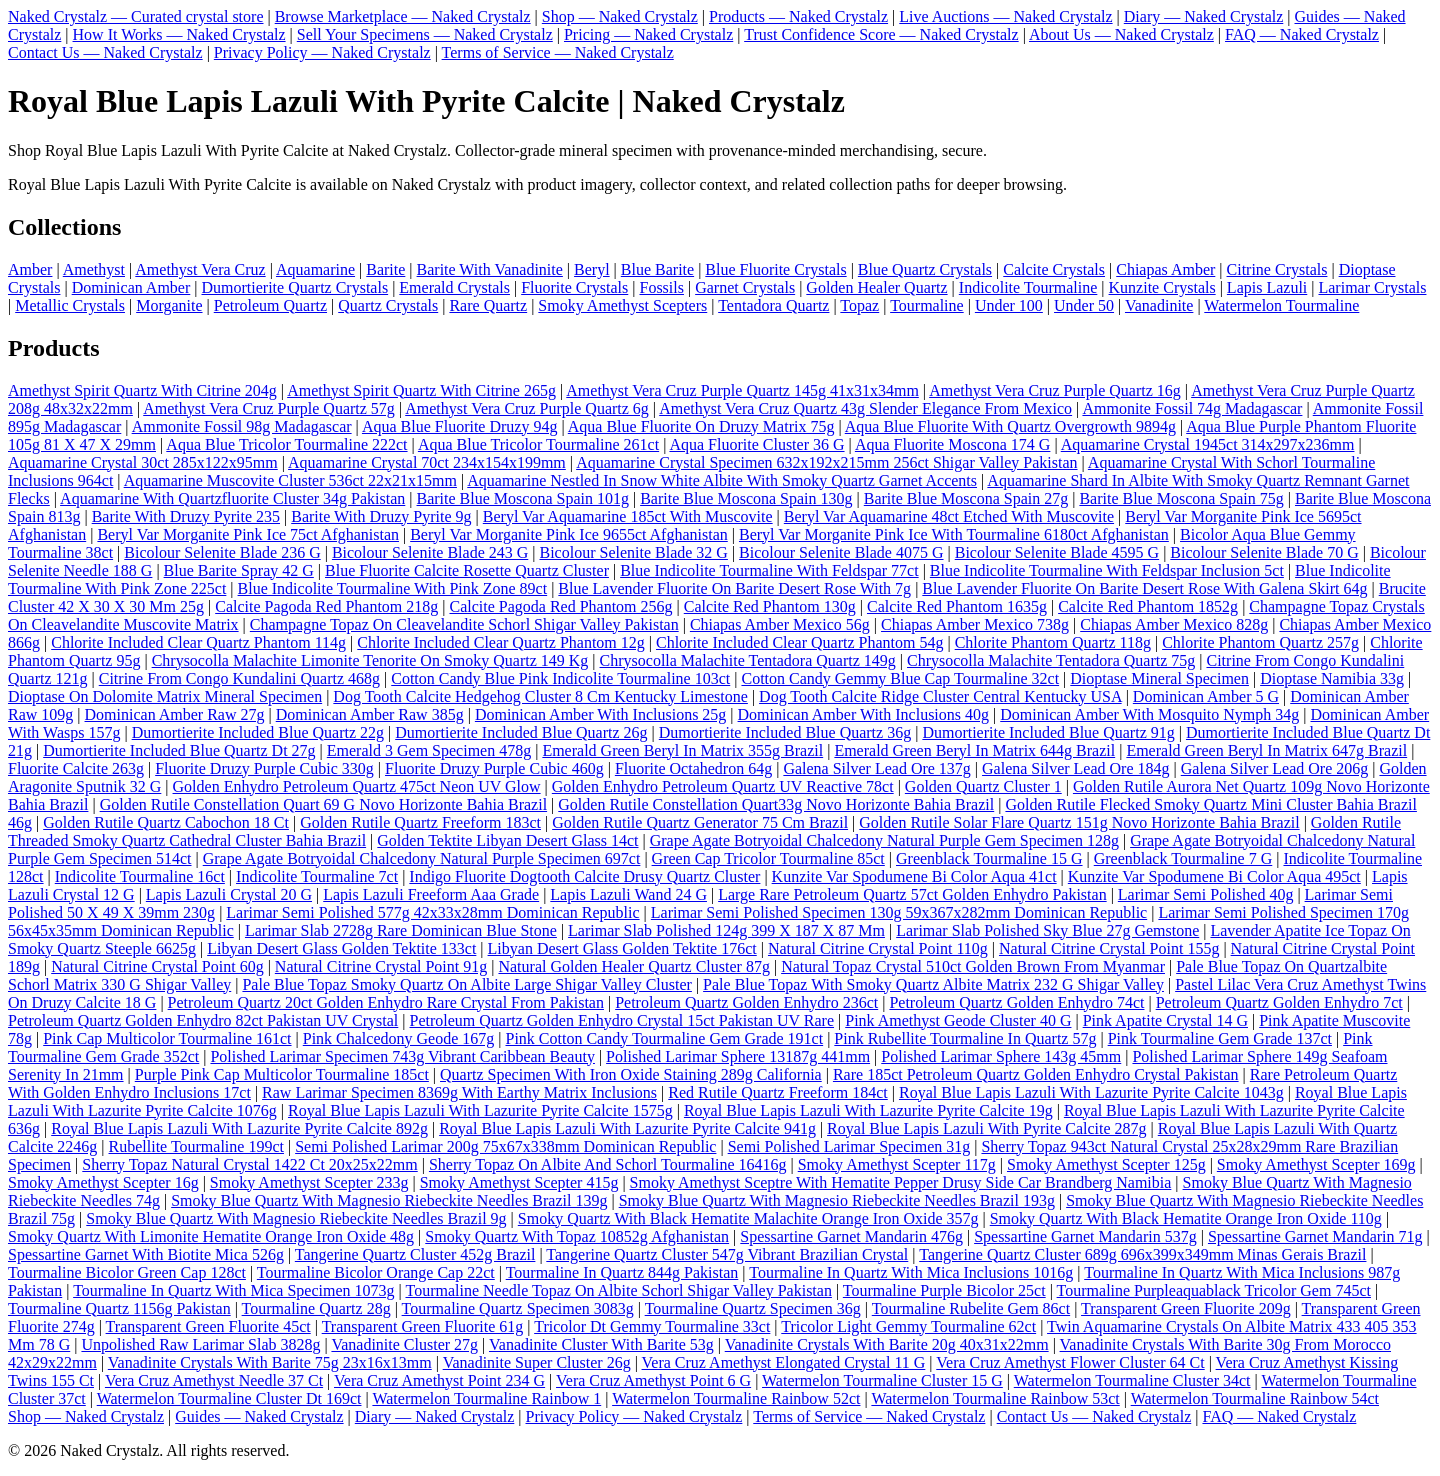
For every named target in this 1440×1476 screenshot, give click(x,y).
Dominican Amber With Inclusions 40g (863, 714)
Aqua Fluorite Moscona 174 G (953, 444)
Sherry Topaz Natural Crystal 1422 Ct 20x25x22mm (249, 1164)
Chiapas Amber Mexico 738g (975, 624)
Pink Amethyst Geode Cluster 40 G (958, 1020)
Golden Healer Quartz (876, 287)
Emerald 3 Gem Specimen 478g (429, 750)
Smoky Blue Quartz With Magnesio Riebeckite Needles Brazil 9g (296, 1218)
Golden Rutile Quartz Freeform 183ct (420, 822)
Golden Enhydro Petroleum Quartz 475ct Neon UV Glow (357, 786)
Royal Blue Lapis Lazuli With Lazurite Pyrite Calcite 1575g (480, 1110)
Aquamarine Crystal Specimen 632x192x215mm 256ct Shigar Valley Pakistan (826, 462)
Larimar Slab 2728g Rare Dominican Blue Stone (401, 930)
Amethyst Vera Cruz (200, 269)
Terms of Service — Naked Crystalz (558, 52)
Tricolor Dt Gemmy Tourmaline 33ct (652, 1326)
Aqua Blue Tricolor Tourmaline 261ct (538, 444)
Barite (385, 269)
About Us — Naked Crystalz (1121, 34)
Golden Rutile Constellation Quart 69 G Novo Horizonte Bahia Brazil (323, 804)
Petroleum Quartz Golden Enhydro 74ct (1016, 1002)
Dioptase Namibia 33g (1332, 678)
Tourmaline (927, 305)
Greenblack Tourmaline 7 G (1183, 858)
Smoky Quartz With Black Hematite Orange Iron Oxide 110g (1186, 1218)
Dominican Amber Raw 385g (370, 714)
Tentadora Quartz (773, 305)
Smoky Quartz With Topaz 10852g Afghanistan (577, 1236)
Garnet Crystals (745, 287)
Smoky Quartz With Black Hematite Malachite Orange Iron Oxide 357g (748, 1218)
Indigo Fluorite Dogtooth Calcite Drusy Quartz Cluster (584, 876)
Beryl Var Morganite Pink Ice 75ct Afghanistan (248, 534)
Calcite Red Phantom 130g (770, 606)
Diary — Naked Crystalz (1204, 16)
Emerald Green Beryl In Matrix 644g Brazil (974, 750)
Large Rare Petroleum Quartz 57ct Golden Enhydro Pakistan (912, 894)
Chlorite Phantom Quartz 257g (1260, 642)
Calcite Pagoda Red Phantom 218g (326, 606)
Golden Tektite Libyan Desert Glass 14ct (507, 840)
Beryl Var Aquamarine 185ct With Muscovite (628, 516)
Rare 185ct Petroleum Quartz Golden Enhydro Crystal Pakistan (1036, 1074)
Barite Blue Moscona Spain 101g (523, 498)
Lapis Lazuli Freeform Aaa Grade (431, 894)
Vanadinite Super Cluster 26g (537, 1362)
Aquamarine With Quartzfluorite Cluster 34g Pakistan (232, 498)
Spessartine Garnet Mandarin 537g (1085, 1236)
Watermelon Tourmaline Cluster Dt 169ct (229, 1398)
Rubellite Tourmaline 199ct (196, 1146)
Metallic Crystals (70, 305)
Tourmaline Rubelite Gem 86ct (971, 1308)
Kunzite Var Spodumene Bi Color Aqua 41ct (914, 876)
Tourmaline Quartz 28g (316, 1308)
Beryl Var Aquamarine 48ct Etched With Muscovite (949, 516)
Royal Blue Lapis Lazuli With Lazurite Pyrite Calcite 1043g (1091, 1092)
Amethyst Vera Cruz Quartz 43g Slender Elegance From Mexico (865, 408)
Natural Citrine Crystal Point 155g (1109, 948)
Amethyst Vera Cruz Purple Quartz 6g (527, 408)
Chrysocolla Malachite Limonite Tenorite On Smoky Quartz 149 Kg (370, 660)
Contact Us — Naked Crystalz (105, 52)
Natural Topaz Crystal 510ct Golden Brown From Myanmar (973, 966)
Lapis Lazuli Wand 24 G (628, 894)
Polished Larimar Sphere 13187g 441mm (738, 1056)
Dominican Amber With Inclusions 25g (600, 714)
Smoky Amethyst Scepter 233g (309, 1182)
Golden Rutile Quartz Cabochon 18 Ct (166, 822)
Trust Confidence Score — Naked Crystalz (881, 34)
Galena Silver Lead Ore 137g (876, 768)
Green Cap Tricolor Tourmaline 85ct (768, 858)
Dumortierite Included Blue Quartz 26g (521, 732)
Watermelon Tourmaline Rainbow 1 (486, 1398)
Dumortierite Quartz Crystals (295, 287)
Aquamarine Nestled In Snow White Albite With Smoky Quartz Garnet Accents (722, 480)
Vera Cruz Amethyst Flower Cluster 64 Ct (1070, 1362)
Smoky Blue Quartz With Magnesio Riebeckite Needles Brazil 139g (389, 1200)
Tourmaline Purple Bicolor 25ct (944, 1290)
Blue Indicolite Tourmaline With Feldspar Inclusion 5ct (1107, 570)
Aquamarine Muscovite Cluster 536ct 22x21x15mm (290, 480)
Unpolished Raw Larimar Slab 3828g (200, 1344)
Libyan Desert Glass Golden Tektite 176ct (622, 948)
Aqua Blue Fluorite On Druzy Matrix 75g (701, 426)
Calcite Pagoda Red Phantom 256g (560, 606)
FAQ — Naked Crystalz (1302, 34)
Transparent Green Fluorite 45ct (208, 1326)
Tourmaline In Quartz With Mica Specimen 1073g (233, 1290)
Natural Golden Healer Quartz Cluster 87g (633, 966)
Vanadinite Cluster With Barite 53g (601, 1344)
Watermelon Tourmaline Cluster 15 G (882, 1380)
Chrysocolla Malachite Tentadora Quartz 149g (748, 660)
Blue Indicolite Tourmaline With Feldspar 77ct (769, 570)
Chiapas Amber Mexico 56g (780, 624)
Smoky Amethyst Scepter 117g (897, 1164)
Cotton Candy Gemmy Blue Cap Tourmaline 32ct (900, 678)
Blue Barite (657, 269)
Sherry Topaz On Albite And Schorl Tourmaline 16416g (608, 1164)
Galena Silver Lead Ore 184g (1075, 768)
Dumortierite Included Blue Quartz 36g (785, 732)
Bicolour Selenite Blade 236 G (222, 552)
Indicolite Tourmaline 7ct (317, 876)
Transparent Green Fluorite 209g (1186, 1308)
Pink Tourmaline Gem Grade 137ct (1220, 1038)
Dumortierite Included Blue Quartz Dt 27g (179, 750)
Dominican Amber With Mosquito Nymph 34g (1149, 714)
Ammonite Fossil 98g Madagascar (242, 426)
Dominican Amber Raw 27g (175, 714)
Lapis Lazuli (1267, 287)
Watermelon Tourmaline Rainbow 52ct (736, 1398)
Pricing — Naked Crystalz (648, 34)
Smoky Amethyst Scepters (622, 305)
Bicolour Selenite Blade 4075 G (841, 552)
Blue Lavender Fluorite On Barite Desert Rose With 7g (734, 588)
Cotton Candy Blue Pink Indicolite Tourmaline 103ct (560, 678)
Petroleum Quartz (270, 305)
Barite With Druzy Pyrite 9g (381, 516)
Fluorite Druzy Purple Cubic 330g (264, 768)
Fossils (661, 287)
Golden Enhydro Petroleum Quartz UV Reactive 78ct (723, 786)
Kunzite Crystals (1162, 287)
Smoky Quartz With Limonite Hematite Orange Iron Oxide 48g (211, 1236)
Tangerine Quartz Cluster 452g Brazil (415, 1254)
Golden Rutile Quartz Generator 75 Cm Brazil (700, 822)
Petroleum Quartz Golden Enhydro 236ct (746, 1002)
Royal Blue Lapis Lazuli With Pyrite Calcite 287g (986, 1128)
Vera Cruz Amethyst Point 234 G (439, 1380)
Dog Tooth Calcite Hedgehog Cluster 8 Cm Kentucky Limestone (540, 696)
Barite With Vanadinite (490, 269)
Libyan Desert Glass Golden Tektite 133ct (341, 948)
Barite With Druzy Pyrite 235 (186, 516)
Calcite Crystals (1054, 269)
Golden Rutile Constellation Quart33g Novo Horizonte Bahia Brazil (776, 804)
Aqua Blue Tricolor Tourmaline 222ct (286, 444)
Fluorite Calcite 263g (76, 768)
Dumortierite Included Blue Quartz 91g (1048, 732)
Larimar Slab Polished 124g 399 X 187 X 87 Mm (726, 930)
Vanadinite (1159, 305)
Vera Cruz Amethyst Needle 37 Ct (214, 1380)
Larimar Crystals (1372, 287)
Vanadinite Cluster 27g (404, 1344)
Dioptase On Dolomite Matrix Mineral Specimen (165, 696)
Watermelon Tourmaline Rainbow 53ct (995, 1398)
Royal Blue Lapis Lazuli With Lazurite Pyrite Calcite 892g (239, 1128)
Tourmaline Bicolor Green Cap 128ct (127, 1272)
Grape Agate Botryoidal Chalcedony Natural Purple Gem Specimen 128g (884, 840)
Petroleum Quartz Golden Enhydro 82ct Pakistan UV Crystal (203, 1020)
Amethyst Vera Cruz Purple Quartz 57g (269, 408)
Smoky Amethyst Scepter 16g (103, 1182)
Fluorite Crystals (574, 287)
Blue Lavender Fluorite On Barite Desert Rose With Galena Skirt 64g (1144, 588)
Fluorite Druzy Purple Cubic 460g (494, 768)
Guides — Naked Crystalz (259, 1416)
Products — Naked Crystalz (798, 16)
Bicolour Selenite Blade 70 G (1264, 552)
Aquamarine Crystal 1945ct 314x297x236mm (1208, 444)
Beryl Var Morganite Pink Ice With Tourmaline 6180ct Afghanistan (954, 534)
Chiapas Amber (1165, 269)
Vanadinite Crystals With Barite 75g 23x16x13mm (270, 1362)
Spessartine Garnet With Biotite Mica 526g (146, 1254)
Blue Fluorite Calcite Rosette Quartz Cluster (467, 570)
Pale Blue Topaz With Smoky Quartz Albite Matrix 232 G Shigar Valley (933, 984)
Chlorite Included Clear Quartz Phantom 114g (198, 642)
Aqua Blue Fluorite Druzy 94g (460, 426)
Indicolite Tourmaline (1028, 287)
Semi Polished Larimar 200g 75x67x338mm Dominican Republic (505, 1146)
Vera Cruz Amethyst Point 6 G (653, 1380)
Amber (30, 269)
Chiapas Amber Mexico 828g (1174, 624)
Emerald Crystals (454, 287)
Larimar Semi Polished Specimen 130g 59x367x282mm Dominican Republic (899, 912)
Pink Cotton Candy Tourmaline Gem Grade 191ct (664, 1038)
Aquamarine (315, 269)
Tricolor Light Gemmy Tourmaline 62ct (908, 1326)
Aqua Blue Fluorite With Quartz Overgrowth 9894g (1010, 426)
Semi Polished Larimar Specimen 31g (849, 1146)
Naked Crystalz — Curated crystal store (135, 16)
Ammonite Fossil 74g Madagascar (1192, 408)
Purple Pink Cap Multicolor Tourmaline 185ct (282, 1074)
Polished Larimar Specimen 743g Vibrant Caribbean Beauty (402, 1056)
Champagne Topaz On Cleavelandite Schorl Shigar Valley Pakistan (464, 624)
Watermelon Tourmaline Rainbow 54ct (1255, 1398)
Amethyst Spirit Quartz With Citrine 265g (421, 390)
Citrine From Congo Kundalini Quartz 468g (239, 678)
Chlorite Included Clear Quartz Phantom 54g (799, 642)
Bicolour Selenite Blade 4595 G (1057, 552)
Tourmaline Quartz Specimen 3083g (518, 1308)
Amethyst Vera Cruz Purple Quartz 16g (1055, 390)
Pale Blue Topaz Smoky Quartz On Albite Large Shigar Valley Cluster (466, 984)
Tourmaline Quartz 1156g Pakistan (119, 1308)
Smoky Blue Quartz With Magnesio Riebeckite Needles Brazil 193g (837, 1200)
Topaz (859, 305)
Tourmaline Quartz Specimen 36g (753, 1308)
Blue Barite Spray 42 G (239, 570)
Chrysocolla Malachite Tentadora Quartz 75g (1051, 660)
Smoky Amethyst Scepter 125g (1106, 1164)
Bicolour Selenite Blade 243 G (430, 552)
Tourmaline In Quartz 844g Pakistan (622, 1272)
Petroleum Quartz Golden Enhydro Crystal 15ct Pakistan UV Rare (622, 1020)
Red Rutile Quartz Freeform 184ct (778, 1092)
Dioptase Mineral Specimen (1159, 678)
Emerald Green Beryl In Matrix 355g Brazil (682, 750)
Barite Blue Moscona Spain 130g (746, 498)
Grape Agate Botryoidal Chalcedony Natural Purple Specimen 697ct (422, 858)
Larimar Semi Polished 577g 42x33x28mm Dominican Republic (432, 912)
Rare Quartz (488, 305)
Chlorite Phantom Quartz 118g (1053, 642)
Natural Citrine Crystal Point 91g (381, 966)
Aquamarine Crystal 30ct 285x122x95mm (143, 462)
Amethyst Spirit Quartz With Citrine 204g (142, 390)
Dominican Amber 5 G (1206, 696)
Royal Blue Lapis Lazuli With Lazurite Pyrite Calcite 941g (627, 1128)
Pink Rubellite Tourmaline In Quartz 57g (965, 1038)
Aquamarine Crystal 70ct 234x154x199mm (427, 462)
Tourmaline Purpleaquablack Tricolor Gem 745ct (1214, 1290)
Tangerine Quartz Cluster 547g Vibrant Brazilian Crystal (727, 1254)
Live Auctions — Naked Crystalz (1005, 16)
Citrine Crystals (1277, 269)
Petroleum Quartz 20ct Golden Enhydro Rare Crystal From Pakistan (386, 1002)
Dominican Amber (131, 287)
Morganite (169, 305)
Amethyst (94, 269)
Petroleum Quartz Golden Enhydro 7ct (1279, 1002)
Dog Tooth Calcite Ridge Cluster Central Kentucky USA (940, 696)
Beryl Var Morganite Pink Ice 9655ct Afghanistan (569, 534)
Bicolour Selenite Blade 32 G (634, 552)
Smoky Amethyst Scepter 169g (1316, 1164)
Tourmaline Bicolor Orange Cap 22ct (376, 1272)
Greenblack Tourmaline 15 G (989, 858)
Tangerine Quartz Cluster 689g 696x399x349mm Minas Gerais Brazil (1142, 1254)
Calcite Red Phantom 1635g (957, 606)
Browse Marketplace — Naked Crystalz (403, 16)
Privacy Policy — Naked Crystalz (322, 52)
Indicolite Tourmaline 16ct (140, 876)
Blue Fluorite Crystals (775, 269)
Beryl (592, 269)
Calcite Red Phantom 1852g (1148, 606)
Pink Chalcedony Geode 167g (399, 1038)
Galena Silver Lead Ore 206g (1274, 768)
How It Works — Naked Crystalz (179, 34)
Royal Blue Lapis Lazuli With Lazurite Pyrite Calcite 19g (868, 1110)
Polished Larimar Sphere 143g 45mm (1001, 1056)
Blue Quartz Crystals (925, 269)
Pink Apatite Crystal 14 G (1165, 1020)
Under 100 (1009, 305)
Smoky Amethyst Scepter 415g (519, 1182)
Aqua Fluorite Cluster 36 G (756, 444)
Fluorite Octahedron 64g (693, 768)
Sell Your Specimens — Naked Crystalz (425, 34)
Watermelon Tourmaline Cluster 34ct (1132, 1380)
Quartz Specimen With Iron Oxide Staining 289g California (631, 1074)
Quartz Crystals (388, 305)
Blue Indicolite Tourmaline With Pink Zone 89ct (393, 588)
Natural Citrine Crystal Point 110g (878, 948)
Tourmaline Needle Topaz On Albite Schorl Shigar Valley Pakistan (618, 1290)
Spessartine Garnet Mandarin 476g (851, 1236)
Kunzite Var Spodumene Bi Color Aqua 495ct (1214, 876)
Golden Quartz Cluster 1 (983, 786)
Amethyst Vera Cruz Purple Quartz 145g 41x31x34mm (742, 390)
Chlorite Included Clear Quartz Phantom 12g (500, 642)
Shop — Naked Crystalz (620, 16)
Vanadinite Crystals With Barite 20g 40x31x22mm (887, 1344)
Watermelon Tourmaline (1281, 305)
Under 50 (1084, 305)
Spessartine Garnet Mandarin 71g (1315, 1236)
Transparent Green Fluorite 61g (423, 1326)
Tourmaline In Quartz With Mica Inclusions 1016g (911, 1272)
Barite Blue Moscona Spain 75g (1181, 498)
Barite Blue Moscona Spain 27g (966, 498)
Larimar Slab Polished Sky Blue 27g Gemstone (1047, 930)
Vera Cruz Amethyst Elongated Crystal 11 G (784, 1362)
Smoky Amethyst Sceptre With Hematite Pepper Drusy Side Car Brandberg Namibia (901, 1182)
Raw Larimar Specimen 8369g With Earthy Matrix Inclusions (459, 1092)
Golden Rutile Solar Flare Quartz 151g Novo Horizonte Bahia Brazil (1079, 822)
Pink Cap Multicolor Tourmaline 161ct (167, 1038)
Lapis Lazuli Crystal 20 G (229, 894)
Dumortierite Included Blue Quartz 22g (258, 732)
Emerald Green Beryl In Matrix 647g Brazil (1266, 750)
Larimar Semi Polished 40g (1206, 894)
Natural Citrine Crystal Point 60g (157, 966)
